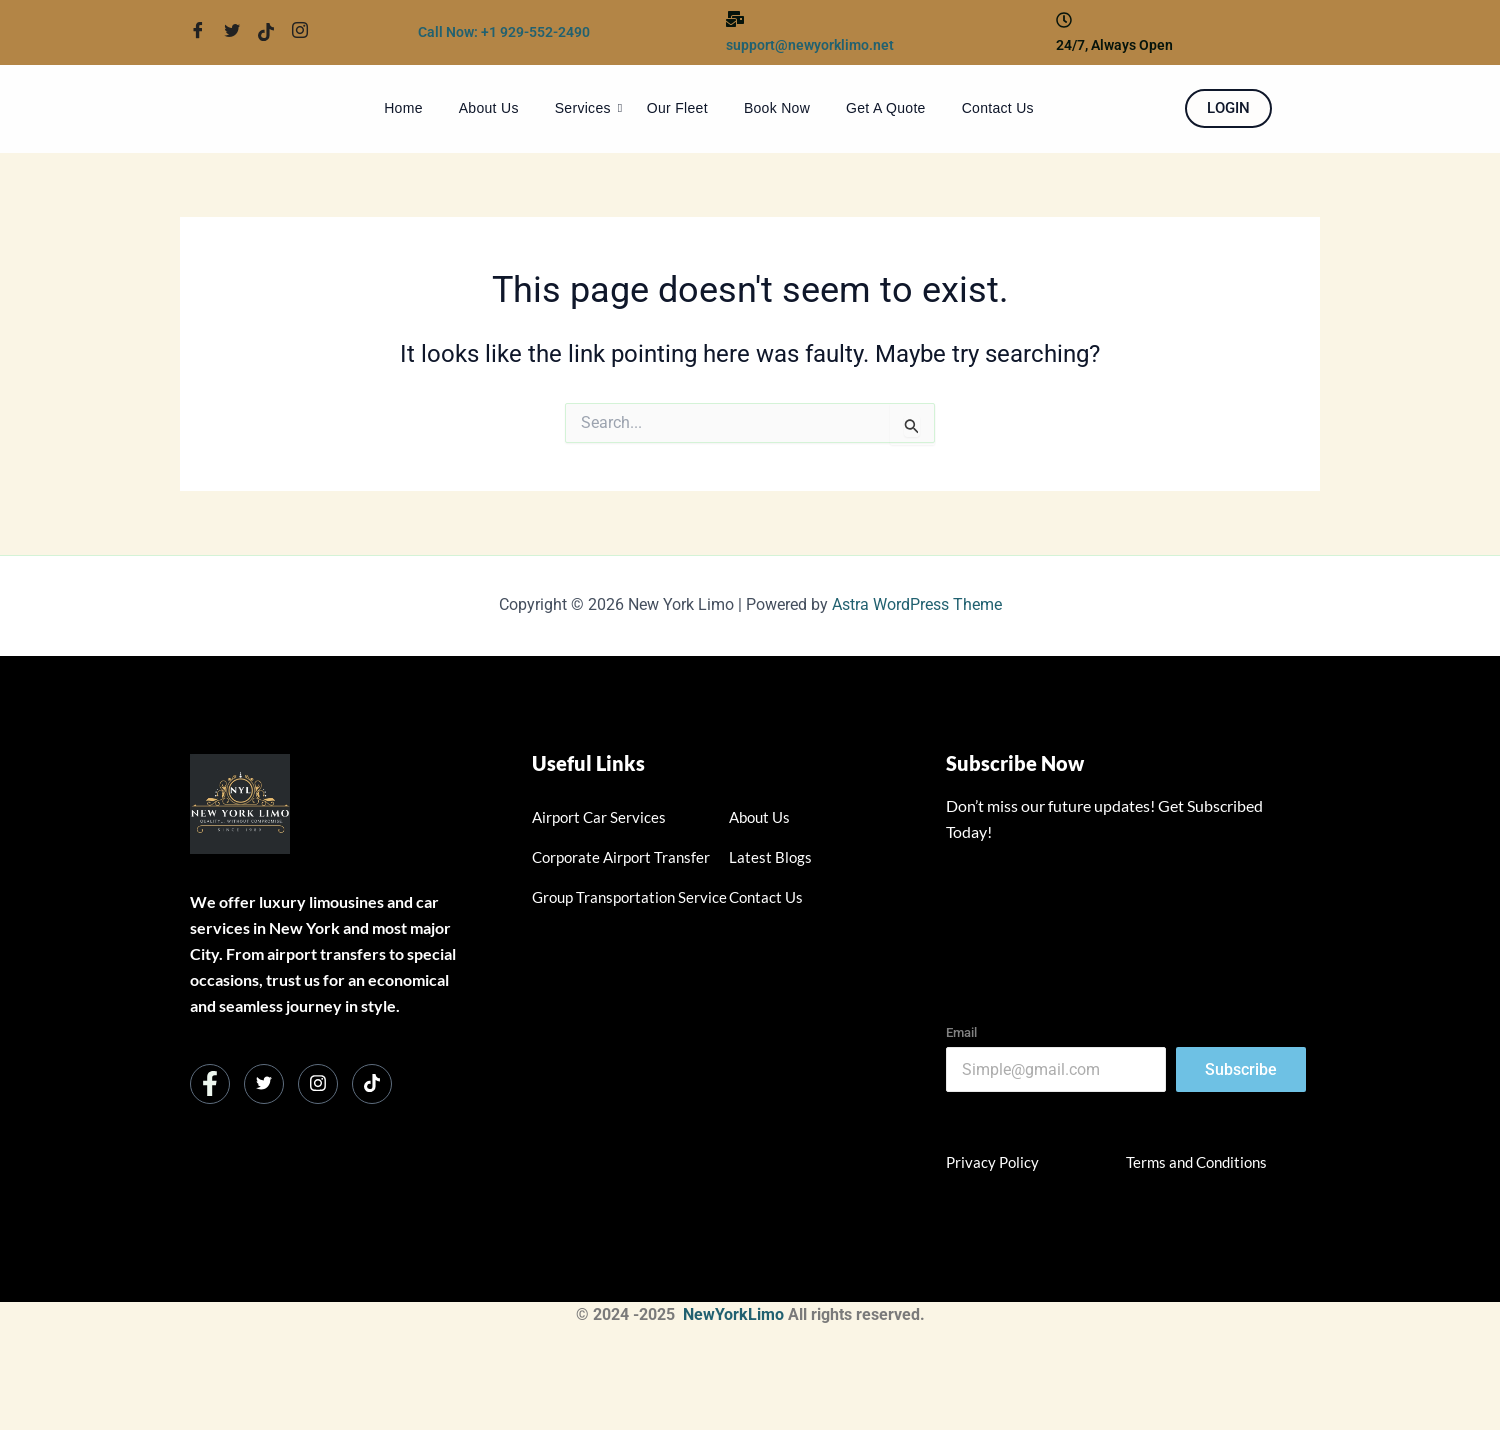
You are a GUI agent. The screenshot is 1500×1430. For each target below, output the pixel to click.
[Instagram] (318, 1084)
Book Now (777, 108)
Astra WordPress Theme (917, 604)
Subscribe (1241, 1069)
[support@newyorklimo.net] (735, 20)
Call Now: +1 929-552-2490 (504, 32)
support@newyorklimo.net (810, 45)
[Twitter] (239, 32)
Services (589, 108)
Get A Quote (886, 108)
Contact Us (998, 108)
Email (961, 1032)
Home (403, 108)
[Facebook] (205, 32)
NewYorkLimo (733, 1314)
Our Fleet (677, 108)
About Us (489, 108)
